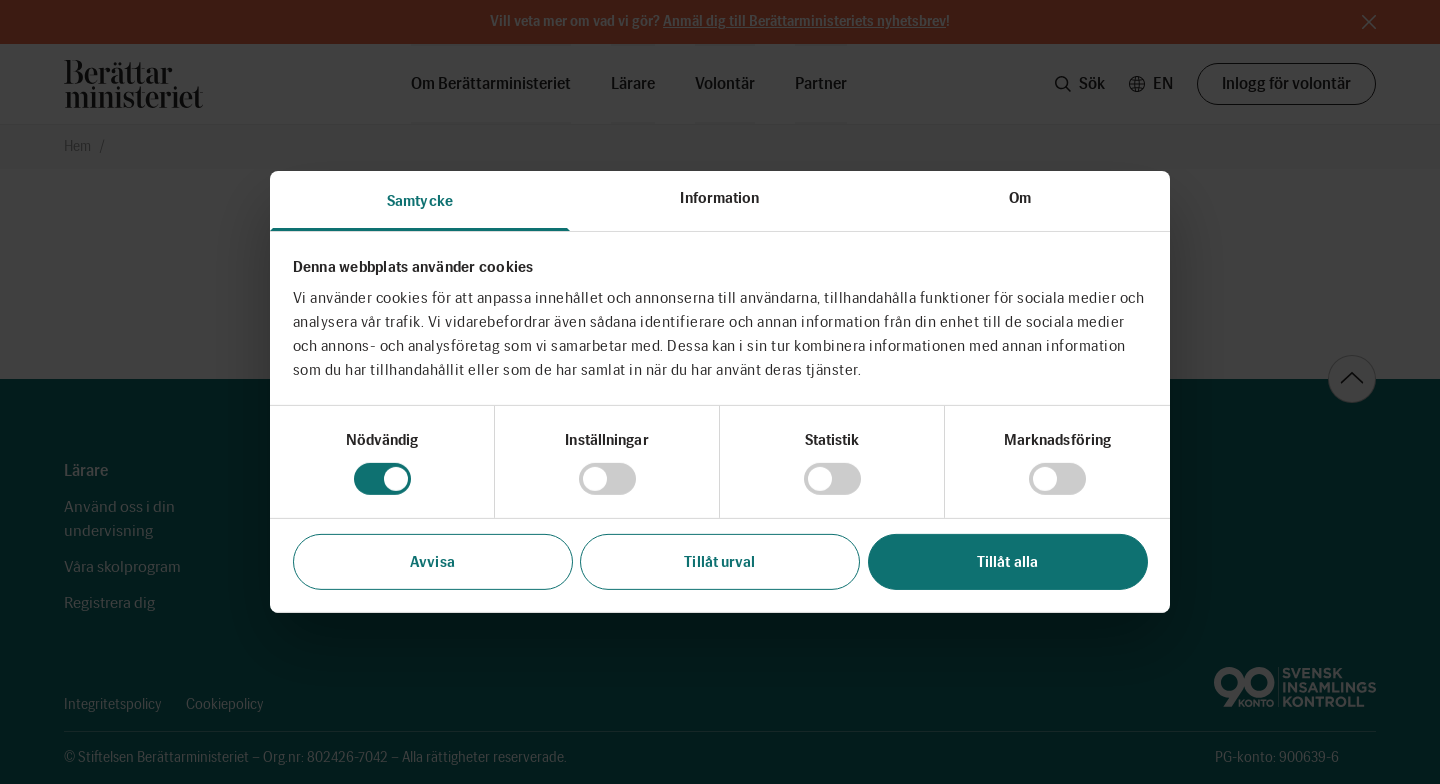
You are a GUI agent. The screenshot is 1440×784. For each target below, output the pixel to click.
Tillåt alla (1007, 562)
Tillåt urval (719, 562)
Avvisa (432, 562)
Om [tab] (1020, 198)
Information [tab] (719, 198)
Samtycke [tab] (420, 201)
